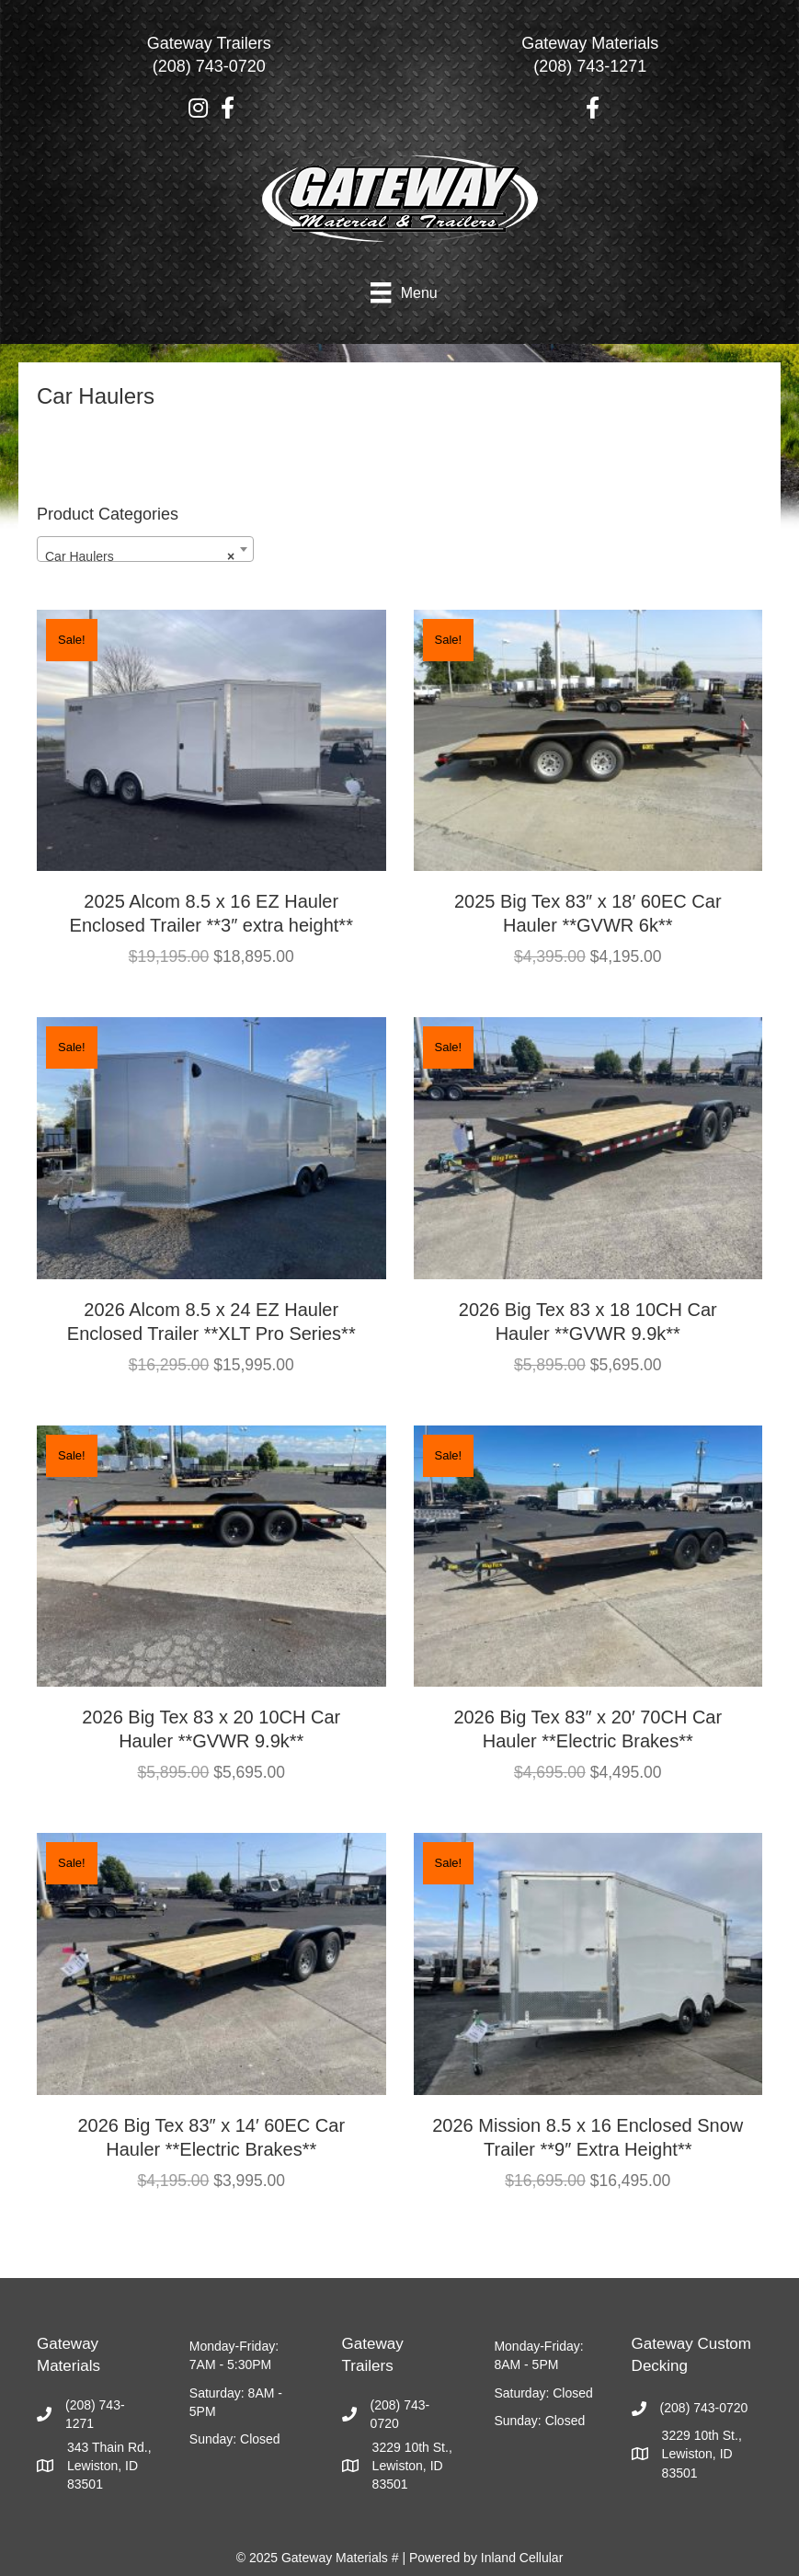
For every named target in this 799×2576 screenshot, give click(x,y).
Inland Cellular (522, 2557)
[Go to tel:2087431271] (590, 59)
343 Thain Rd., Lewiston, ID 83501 (109, 2466)
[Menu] (404, 292)
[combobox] (145, 549)
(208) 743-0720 (704, 2407)
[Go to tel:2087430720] (209, 59)
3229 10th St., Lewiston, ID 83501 (412, 2466)
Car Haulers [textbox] (139, 556)
